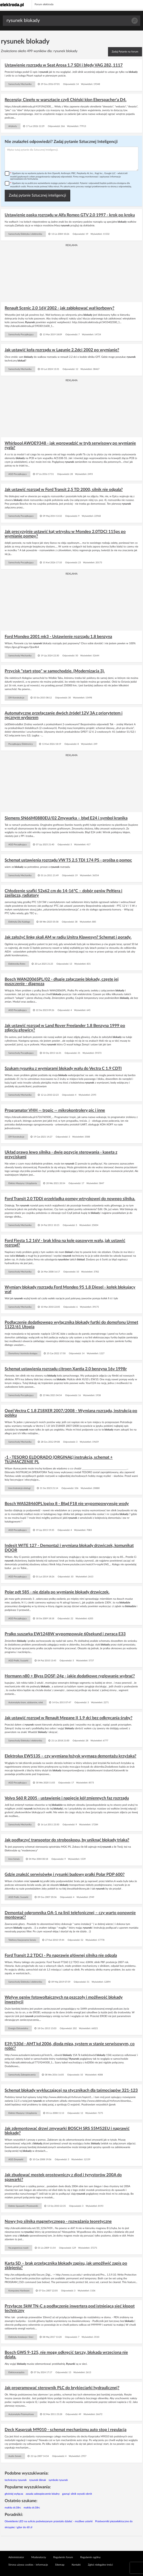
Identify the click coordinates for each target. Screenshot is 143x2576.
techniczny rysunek (16, 2480)
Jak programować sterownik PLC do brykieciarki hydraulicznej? (62, 2388)
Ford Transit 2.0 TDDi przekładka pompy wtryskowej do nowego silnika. (70, 1199)
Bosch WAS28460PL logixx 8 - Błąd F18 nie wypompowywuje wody (67, 1504)
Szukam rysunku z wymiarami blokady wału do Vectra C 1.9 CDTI (63, 1068)
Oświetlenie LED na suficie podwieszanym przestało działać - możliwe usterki (49, 2521)
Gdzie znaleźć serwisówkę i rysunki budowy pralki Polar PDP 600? (65, 1874)
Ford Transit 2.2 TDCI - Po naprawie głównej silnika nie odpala (61, 1955)
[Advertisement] (71, 273)
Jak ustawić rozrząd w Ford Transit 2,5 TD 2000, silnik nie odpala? (64, 490)
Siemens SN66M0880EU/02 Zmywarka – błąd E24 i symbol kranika (66, 818)
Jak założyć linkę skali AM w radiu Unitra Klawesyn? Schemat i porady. (68, 937)
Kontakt (76, 2565)
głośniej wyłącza (14, 2494)
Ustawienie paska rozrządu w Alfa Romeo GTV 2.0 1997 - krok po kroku (70, 215)
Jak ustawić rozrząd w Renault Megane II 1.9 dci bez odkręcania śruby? (68, 1718)
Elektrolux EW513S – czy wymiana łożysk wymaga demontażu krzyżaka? (70, 1756)
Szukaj (134, 20)
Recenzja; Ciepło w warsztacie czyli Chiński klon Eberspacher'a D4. (65, 100)
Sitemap (59, 2565)
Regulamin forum (63, 2557)
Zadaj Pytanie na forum (125, 51)
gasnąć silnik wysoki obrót (77, 2494)
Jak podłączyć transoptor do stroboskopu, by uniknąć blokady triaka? (67, 1840)
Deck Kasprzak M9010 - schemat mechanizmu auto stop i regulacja (65, 2430)
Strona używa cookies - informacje (28, 2565)
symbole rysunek (58, 2480)
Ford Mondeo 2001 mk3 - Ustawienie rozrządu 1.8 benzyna (58, 637)
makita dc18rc (13, 2507)
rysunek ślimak (37, 2480)
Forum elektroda (44, 4)
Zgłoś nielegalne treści (100, 2565)
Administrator (16, 2557)
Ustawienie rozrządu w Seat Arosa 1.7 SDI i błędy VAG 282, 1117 (64, 65)
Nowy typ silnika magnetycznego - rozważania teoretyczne (58, 2221)
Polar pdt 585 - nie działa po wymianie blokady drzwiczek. (57, 1592)
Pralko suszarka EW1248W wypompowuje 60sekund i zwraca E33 (65, 1634)
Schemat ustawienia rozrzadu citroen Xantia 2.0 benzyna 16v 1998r (66, 1369)
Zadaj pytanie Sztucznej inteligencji (37, 195)
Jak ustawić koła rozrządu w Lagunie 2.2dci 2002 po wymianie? (62, 350)
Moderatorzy (38, 2557)
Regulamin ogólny (90, 2557)
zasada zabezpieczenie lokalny (43, 2494)
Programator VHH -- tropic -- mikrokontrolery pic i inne (55, 1110)
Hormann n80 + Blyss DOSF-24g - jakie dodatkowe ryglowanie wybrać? (70, 1676)
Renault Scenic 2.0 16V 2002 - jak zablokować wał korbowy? (59, 308)
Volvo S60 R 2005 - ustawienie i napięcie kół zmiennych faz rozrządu (67, 1798)
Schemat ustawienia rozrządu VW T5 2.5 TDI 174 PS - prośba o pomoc (68, 860)
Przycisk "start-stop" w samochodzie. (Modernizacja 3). (55, 671)
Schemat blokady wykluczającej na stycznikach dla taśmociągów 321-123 (71, 2090)
